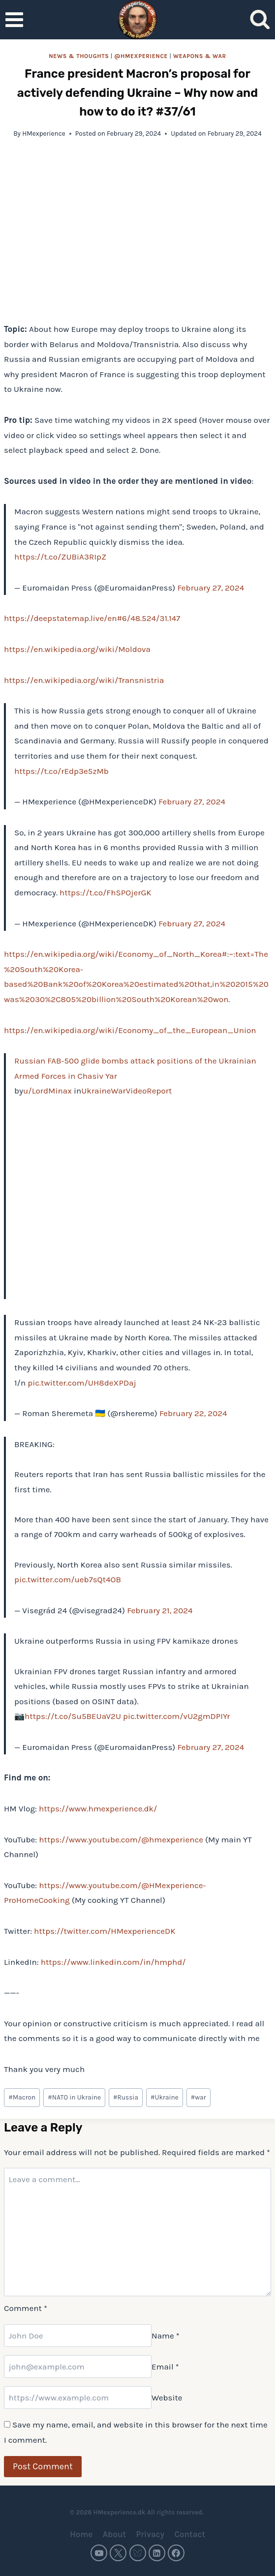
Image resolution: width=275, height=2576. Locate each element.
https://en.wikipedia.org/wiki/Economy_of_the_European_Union (130, 1030)
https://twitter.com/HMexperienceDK (104, 1931)
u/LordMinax (47, 1091)
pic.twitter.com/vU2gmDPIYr (176, 1716)
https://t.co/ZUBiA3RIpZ (60, 557)
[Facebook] (176, 2553)
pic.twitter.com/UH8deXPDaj (82, 1383)
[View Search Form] (260, 20)
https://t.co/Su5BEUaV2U (73, 1716)
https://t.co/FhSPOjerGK (106, 892)
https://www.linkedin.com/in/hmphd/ (113, 1962)
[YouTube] (99, 2553)
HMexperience (43, 133)
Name (166, 2335)
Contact (189, 2534)
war (198, 2097)
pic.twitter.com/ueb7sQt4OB (67, 1579)
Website (167, 2397)
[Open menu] (14, 19)
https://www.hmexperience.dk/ (98, 1808)
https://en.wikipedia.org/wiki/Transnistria (84, 680)
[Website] (78, 2397)
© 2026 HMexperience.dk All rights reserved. (137, 2512)
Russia (125, 2097)
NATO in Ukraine (74, 2097)
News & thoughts (79, 56)
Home (81, 2534)
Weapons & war (199, 56)
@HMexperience (141, 56)
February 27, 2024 (210, 587)
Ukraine (165, 2097)
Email (165, 2366)
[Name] (78, 2335)
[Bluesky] (137, 2553)
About (114, 2534)
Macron (21, 2097)
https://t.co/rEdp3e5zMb (61, 771)
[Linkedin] (157, 2553)
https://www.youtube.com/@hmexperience (121, 1839)
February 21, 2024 (159, 1610)
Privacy (150, 2534)
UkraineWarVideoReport (126, 1091)
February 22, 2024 (193, 1413)
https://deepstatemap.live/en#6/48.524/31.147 (92, 618)
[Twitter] (118, 2553)
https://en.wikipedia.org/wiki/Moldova (77, 649)
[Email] (78, 2366)
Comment (25, 2308)
